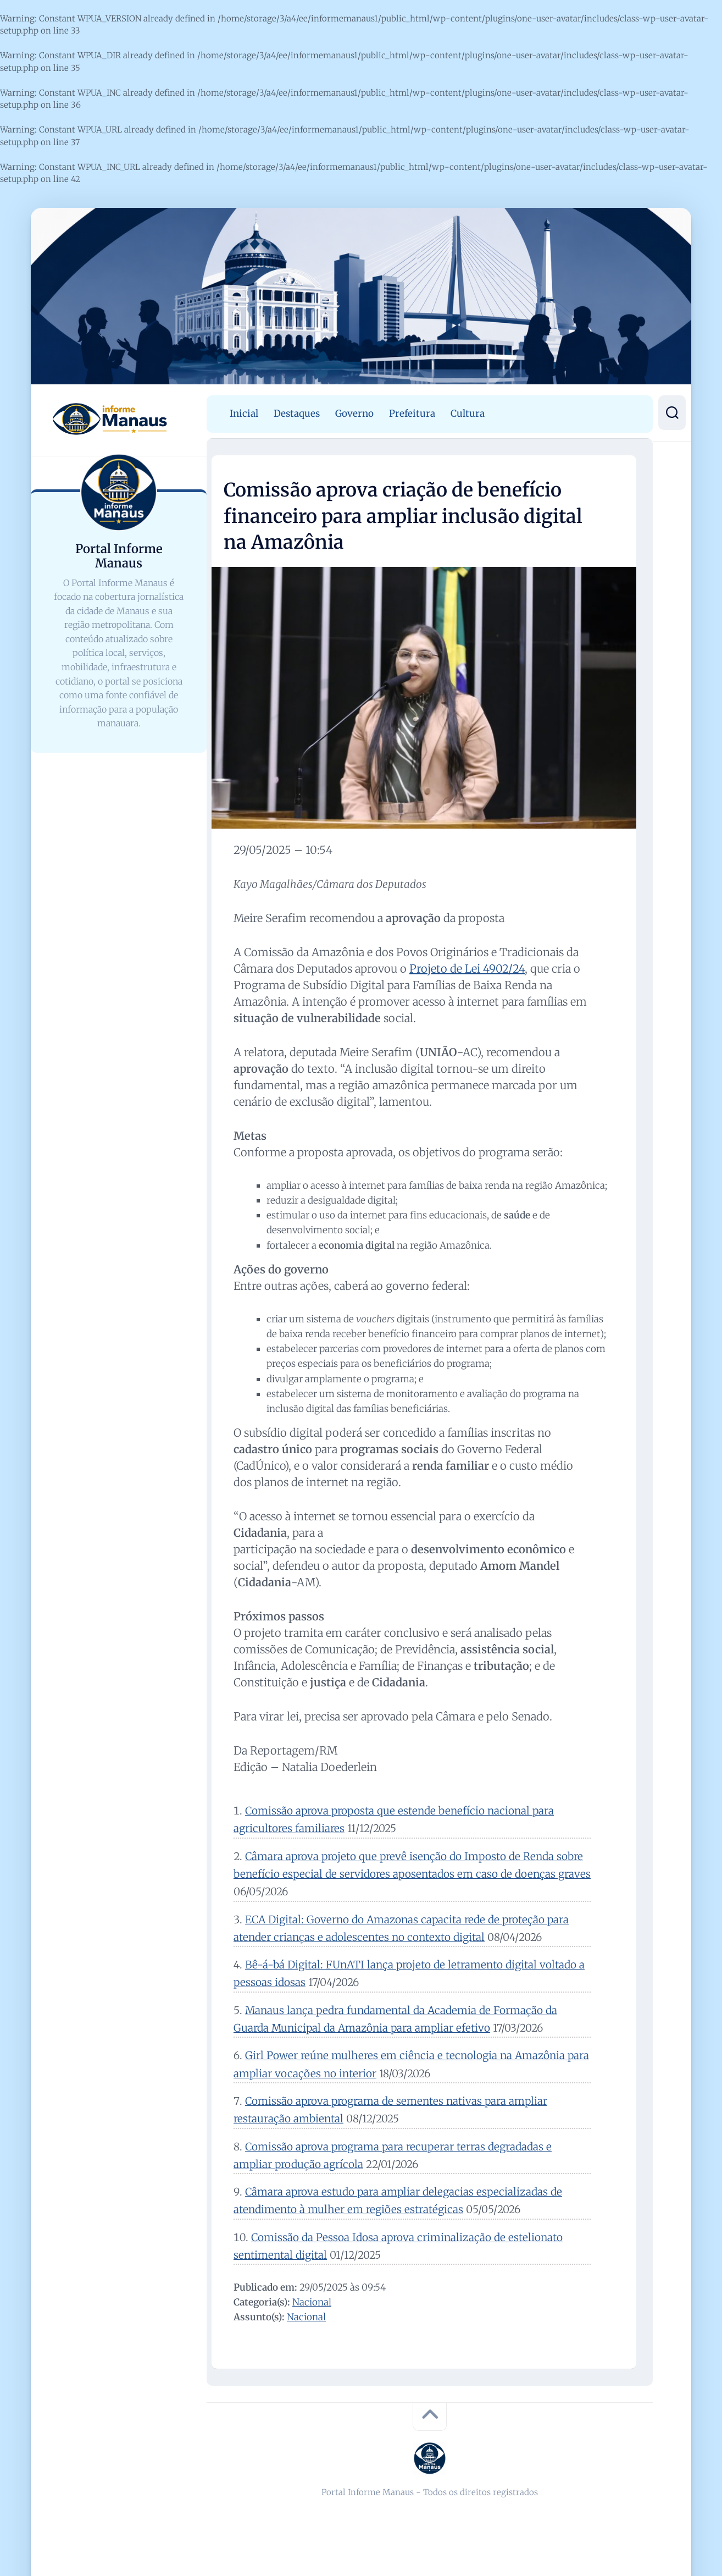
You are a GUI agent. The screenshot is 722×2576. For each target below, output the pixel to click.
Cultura (468, 413)
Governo (354, 413)
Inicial (244, 413)
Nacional (311, 2302)
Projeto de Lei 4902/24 (467, 968)
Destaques (297, 413)
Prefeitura (412, 413)
